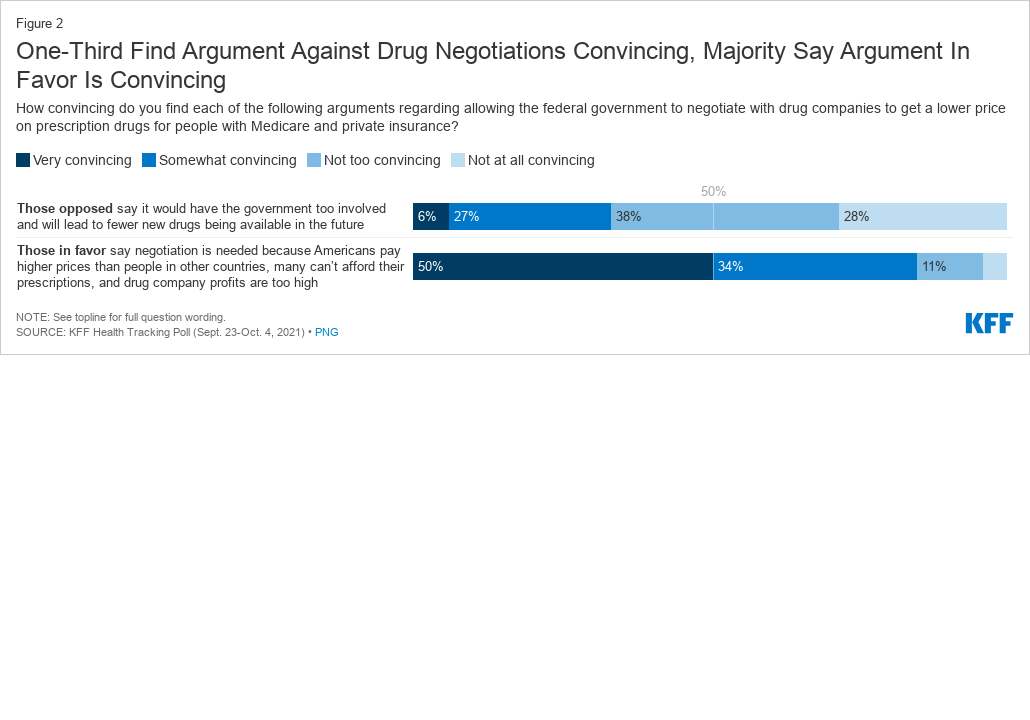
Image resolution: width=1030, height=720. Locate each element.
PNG (327, 332)
